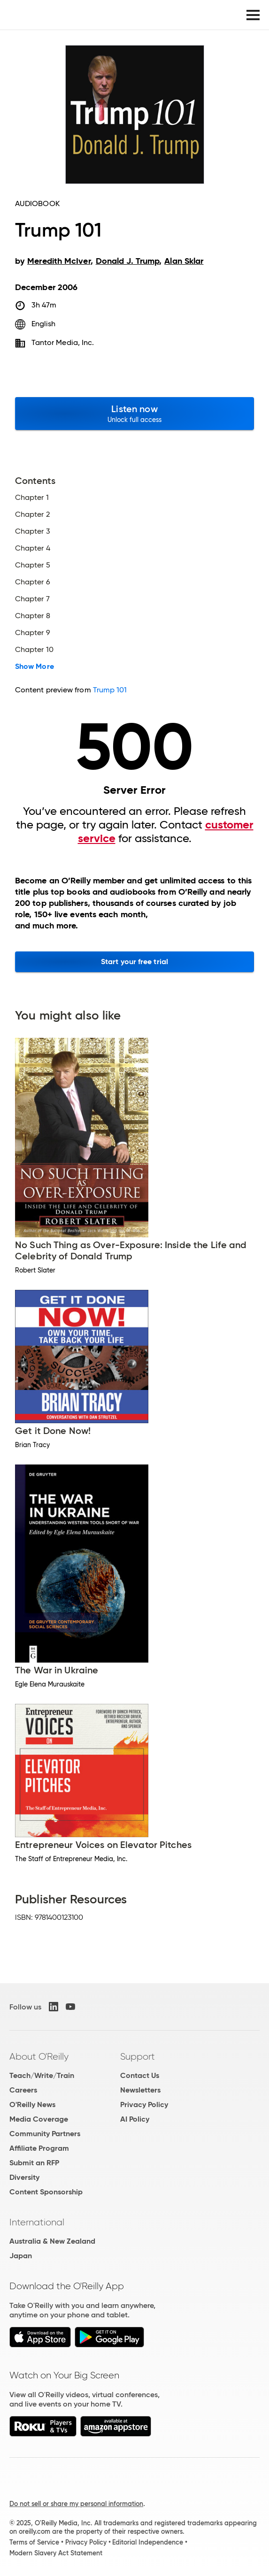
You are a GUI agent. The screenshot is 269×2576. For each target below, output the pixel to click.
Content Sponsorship (46, 2192)
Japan (20, 2256)
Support (137, 2056)
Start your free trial (134, 961)
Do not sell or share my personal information (76, 2503)
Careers (23, 2090)
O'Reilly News (32, 2104)
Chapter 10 (34, 649)
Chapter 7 (32, 599)
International (36, 2222)
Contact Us (139, 2075)
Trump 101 (110, 689)
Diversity (24, 2177)
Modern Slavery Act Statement (55, 2553)
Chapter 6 (32, 582)
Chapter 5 (32, 565)
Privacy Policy (144, 2104)
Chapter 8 (32, 616)
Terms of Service (34, 2542)
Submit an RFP (34, 2163)
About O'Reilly (39, 2056)
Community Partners (44, 2134)
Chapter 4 (32, 548)
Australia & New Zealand (52, 2241)
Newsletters (140, 2090)
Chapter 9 (32, 632)
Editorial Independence (147, 2542)
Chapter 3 (32, 531)
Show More (34, 666)
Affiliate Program (39, 2148)
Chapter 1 (32, 497)
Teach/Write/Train (41, 2075)
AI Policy (134, 2119)
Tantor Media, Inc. (62, 342)
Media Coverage (38, 2119)
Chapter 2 (32, 514)
